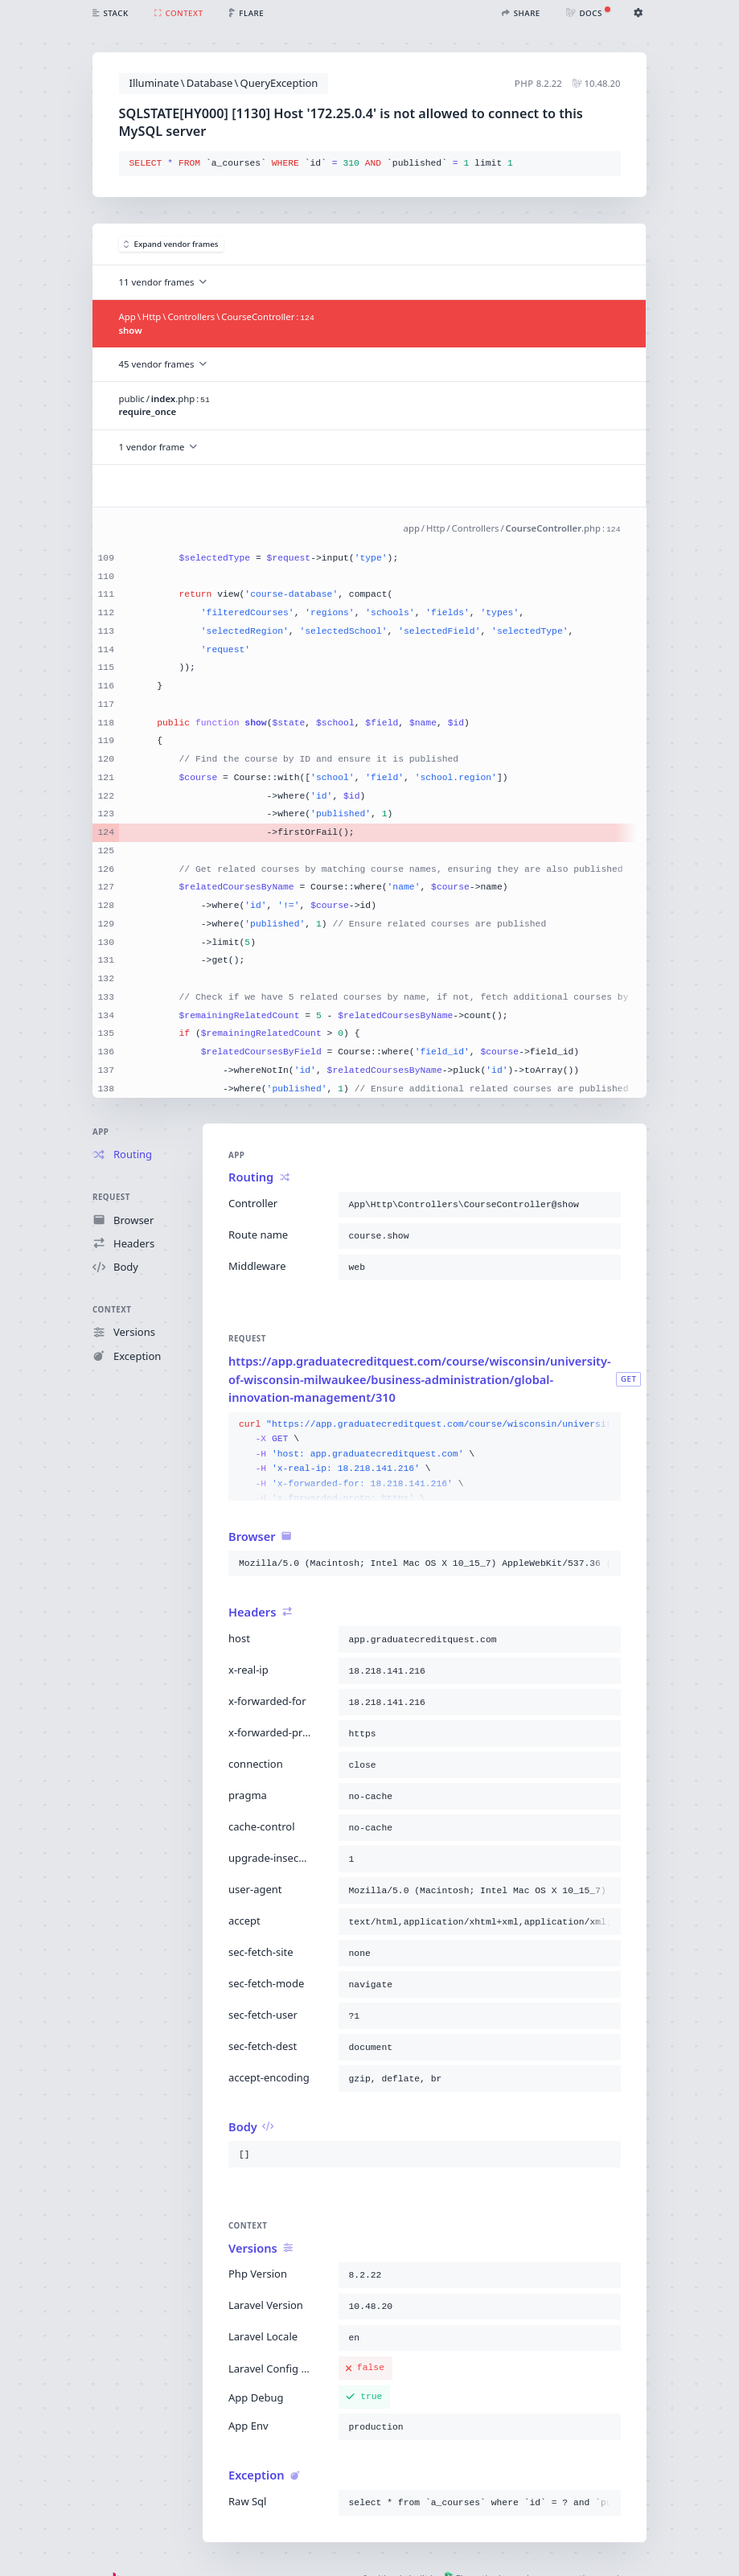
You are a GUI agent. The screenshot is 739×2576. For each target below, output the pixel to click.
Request (111, 1198)
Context (111, 1309)
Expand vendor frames (171, 244)
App (100, 1132)
